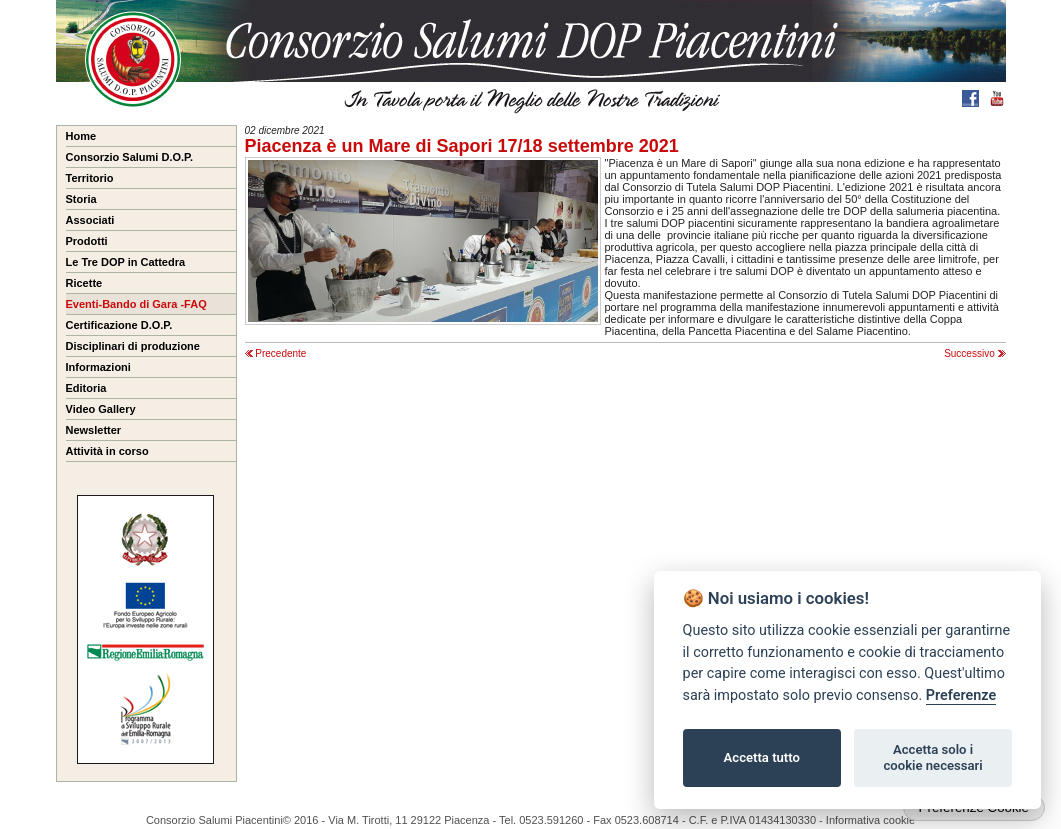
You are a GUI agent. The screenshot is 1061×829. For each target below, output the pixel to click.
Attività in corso (107, 451)
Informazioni (98, 367)
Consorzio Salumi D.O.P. (130, 157)
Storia (81, 199)
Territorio (90, 178)
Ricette (84, 283)
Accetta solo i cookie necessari (932, 757)
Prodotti (87, 241)
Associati (90, 220)
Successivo (974, 353)
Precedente (276, 353)
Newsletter (94, 430)
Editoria (86, 388)
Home (81, 136)
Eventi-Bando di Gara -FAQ (136, 304)
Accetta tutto (762, 757)
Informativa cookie (870, 820)
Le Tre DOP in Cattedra (126, 262)
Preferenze (961, 695)
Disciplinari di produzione (133, 346)
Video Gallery (101, 409)
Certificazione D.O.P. (119, 325)
